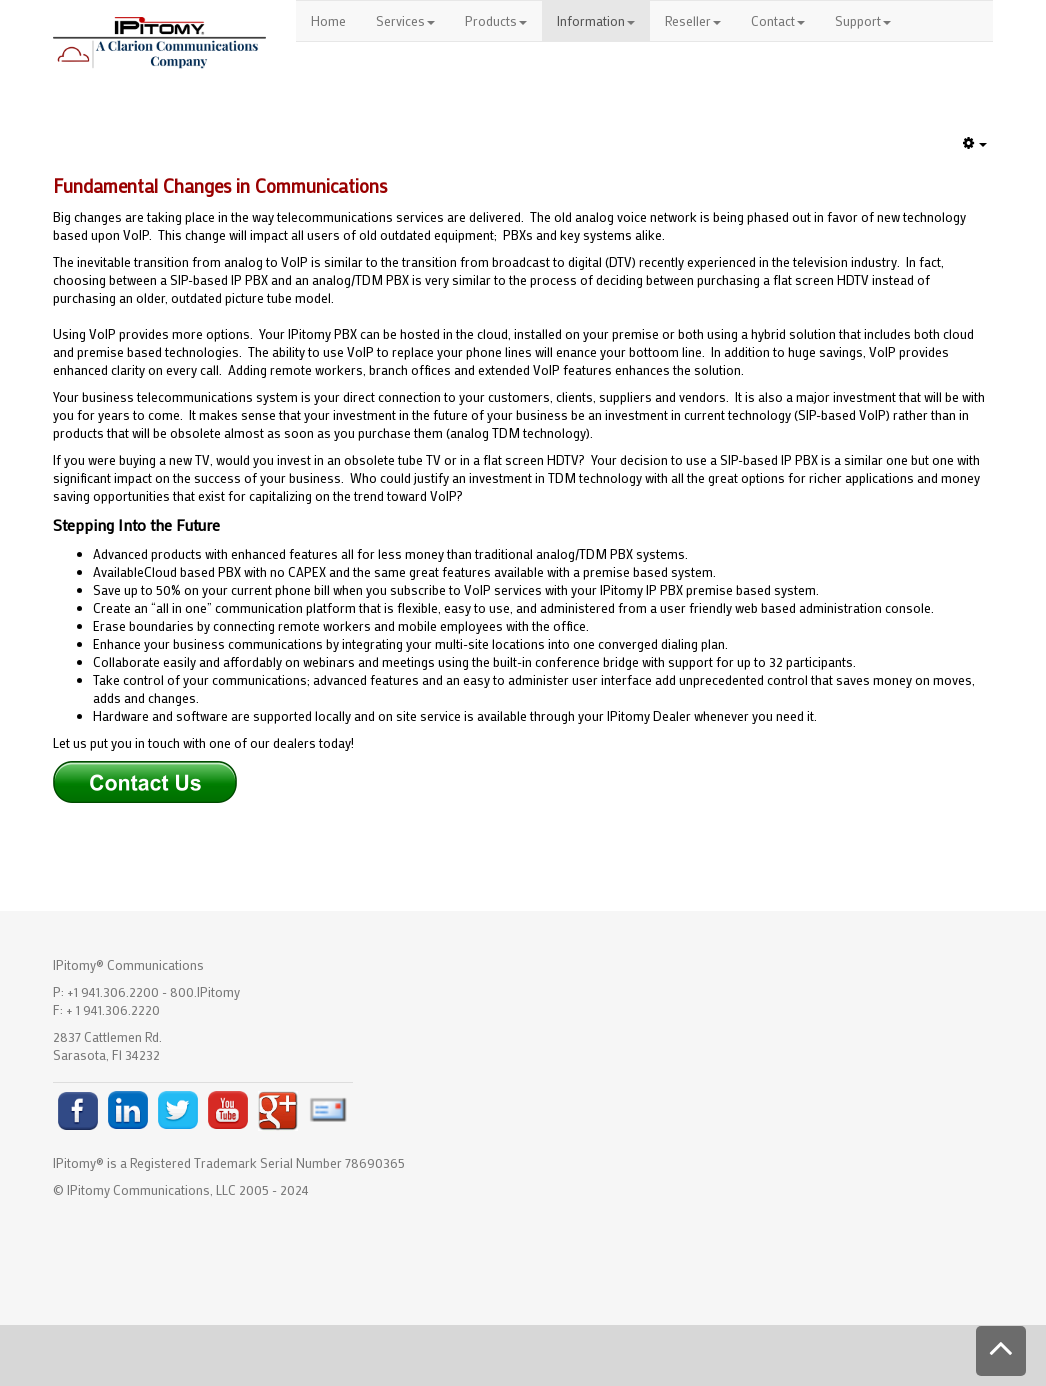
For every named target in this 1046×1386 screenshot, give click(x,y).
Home (328, 20)
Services (405, 20)
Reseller (693, 20)
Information (596, 20)
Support (863, 20)
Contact (778, 20)
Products (496, 20)
